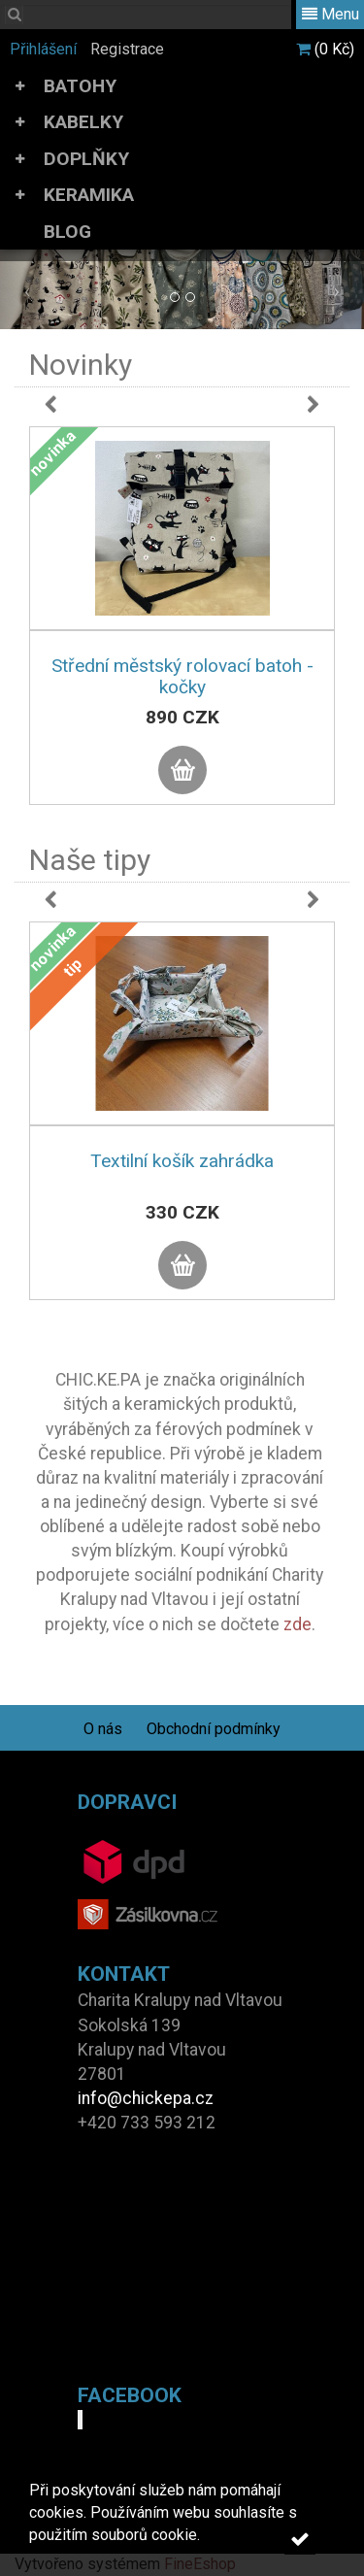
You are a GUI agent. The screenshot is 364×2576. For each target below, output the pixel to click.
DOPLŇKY (86, 159)
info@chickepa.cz (146, 2098)
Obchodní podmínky (214, 1729)
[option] (182, 635)
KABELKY (83, 122)
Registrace (127, 49)
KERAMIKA (89, 195)
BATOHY (80, 86)
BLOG (67, 231)
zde (297, 1624)
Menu (330, 14)
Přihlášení (43, 49)
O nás (102, 1729)
